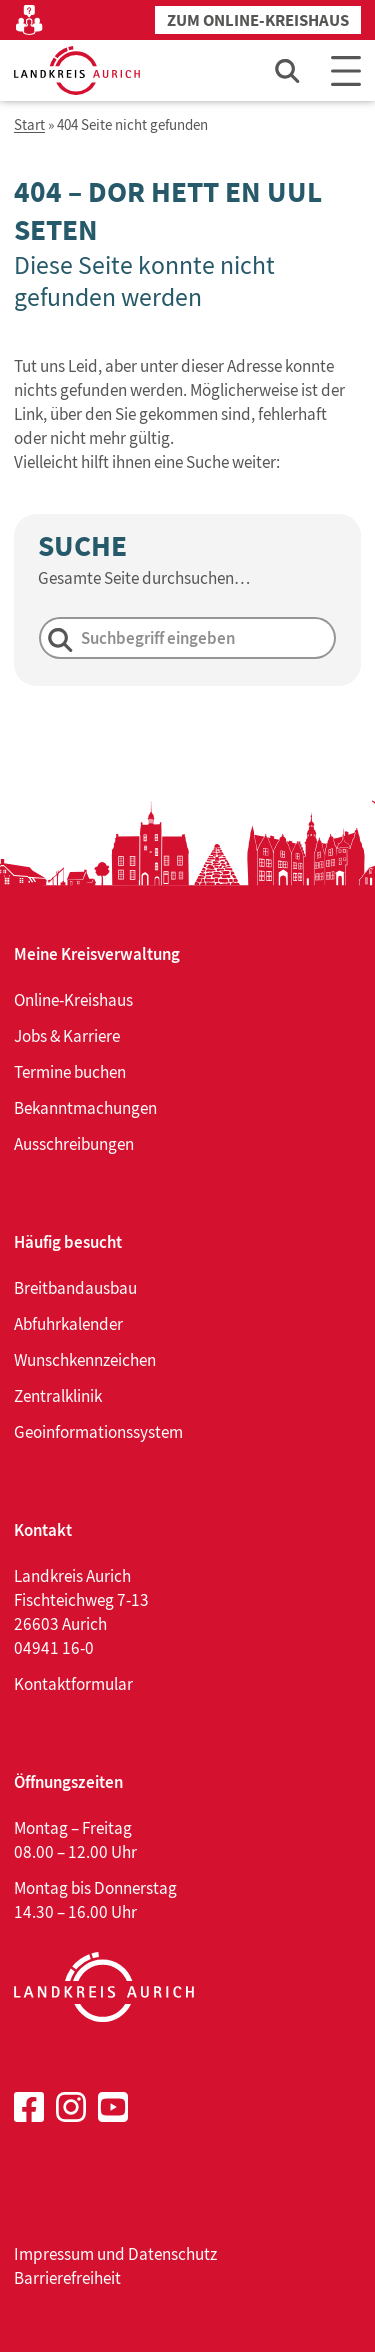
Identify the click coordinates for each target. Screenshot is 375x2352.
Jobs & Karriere (67, 1036)
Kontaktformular (73, 1684)
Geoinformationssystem (98, 1432)
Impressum (54, 2254)
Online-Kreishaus (73, 1000)
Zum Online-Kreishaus (258, 20)
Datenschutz (172, 2254)
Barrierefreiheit (67, 2278)
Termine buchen (70, 1072)
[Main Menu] (346, 70)
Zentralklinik (58, 1396)
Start (29, 125)
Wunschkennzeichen (85, 1360)
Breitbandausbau (75, 1288)
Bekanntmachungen (85, 1108)
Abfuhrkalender (68, 1324)
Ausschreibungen (74, 1144)
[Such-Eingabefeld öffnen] (288, 70)
